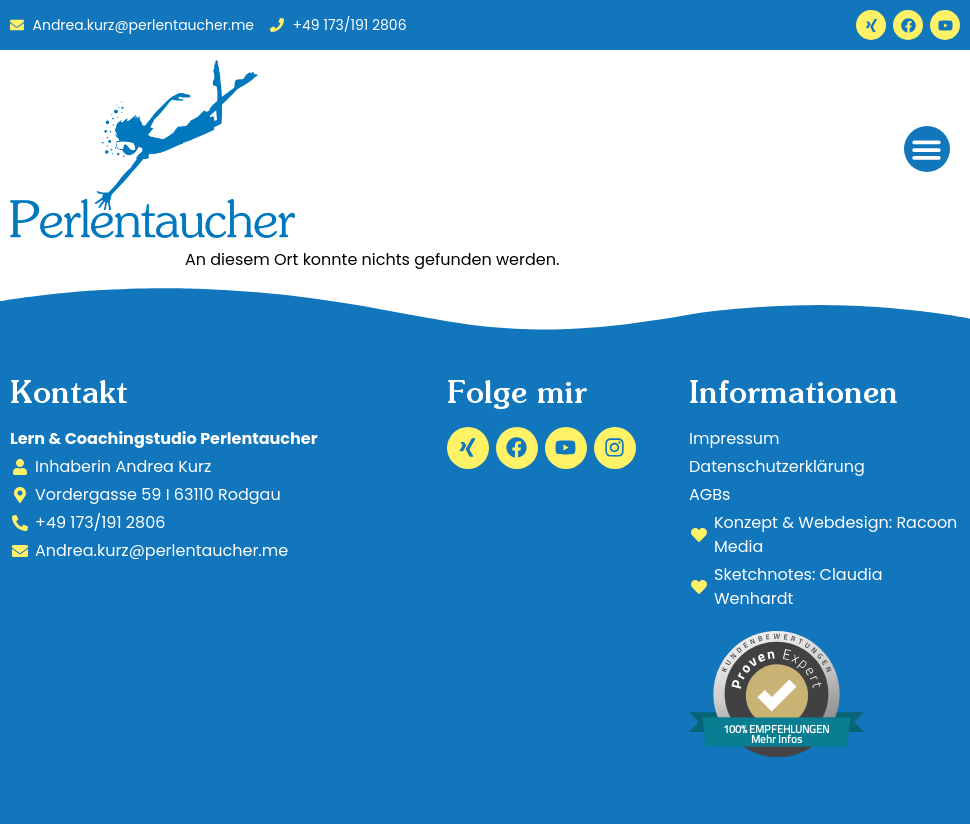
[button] (927, 149)
